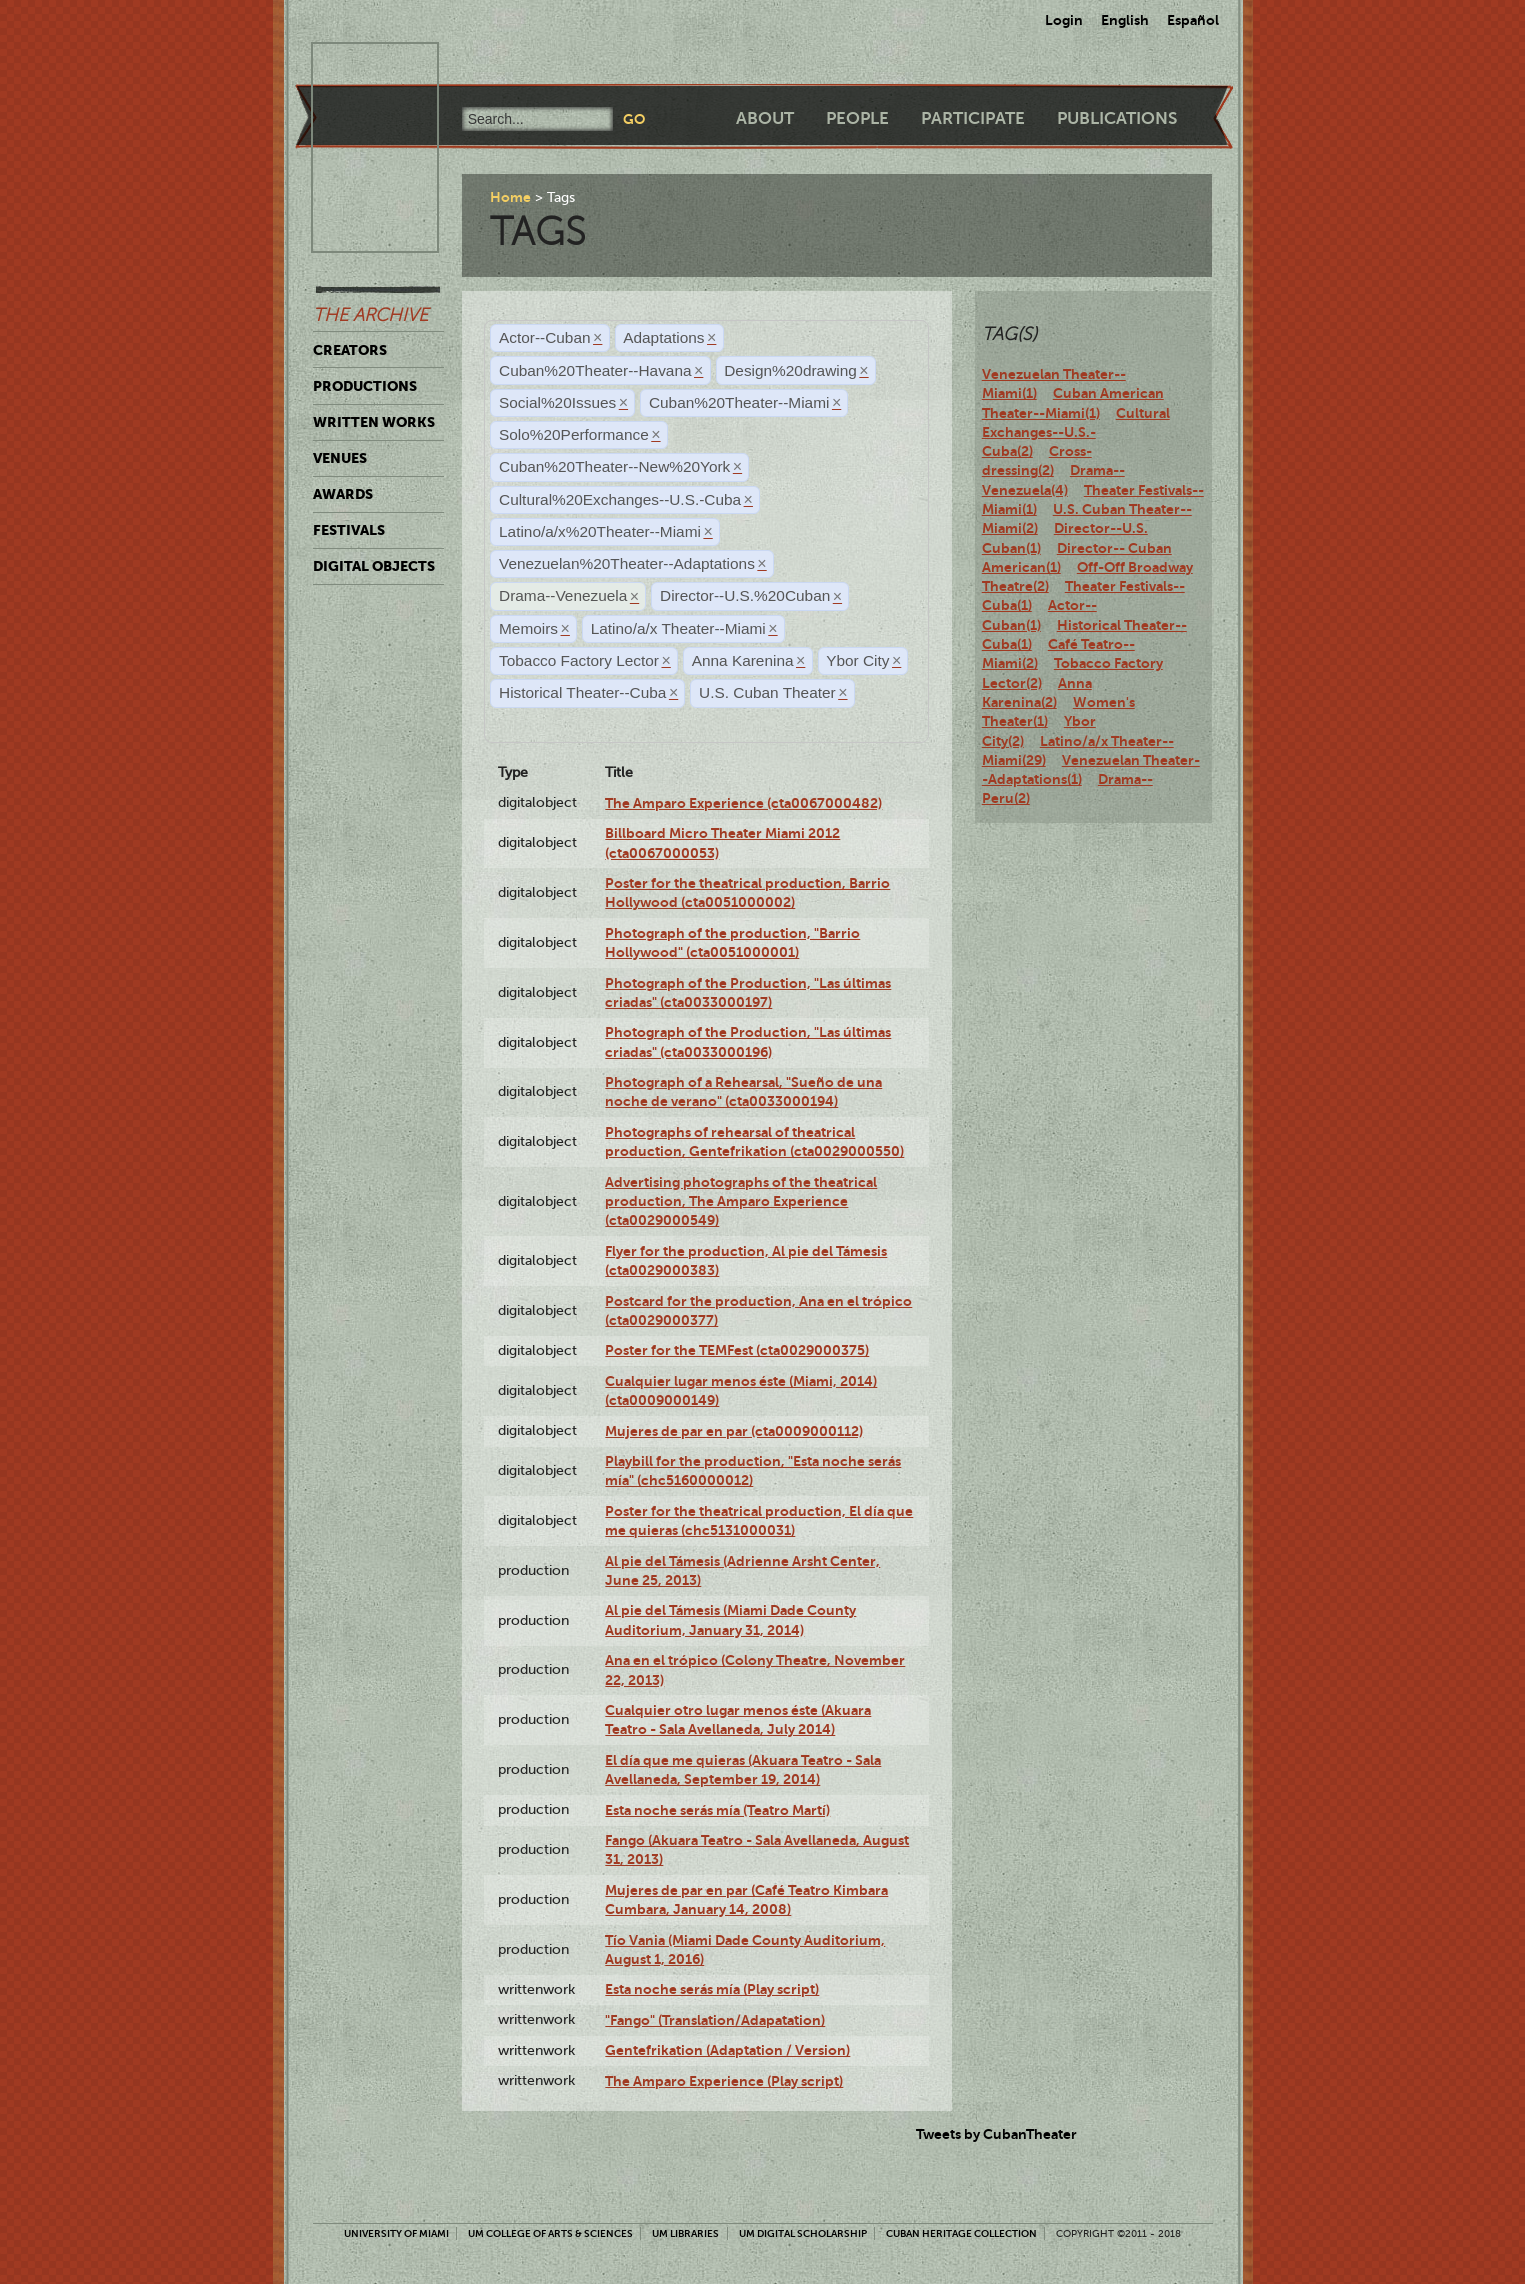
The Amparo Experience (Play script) (724, 2081)
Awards (343, 494)
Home (510, 197)
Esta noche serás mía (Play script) (712, 1989)
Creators (350, 350)
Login (1064, 20)
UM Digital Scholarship (803, 2233)
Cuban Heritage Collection (961, 2233)
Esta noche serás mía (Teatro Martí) (717, 1810)
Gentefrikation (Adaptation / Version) (727, 2050)
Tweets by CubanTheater (996, 2134)
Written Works (374, 422)
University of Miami (396, 2233)
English (1125, 20)
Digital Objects (374, 566)
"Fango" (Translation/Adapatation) (715, 2020)
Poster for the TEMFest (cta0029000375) (737, 1350)
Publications (1117, 118)
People (857, 118)
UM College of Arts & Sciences (550, 2233)
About (765, 118)
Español (1193, 20)
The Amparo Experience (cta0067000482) (743, 803)
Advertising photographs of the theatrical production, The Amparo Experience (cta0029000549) (741, 1201)
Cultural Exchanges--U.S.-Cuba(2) (1076, 432)
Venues (340, 458)
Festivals (349, 530)
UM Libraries (685, 2233)
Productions (365, 386)
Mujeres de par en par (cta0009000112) (734, 1431)
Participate (973, 118)
